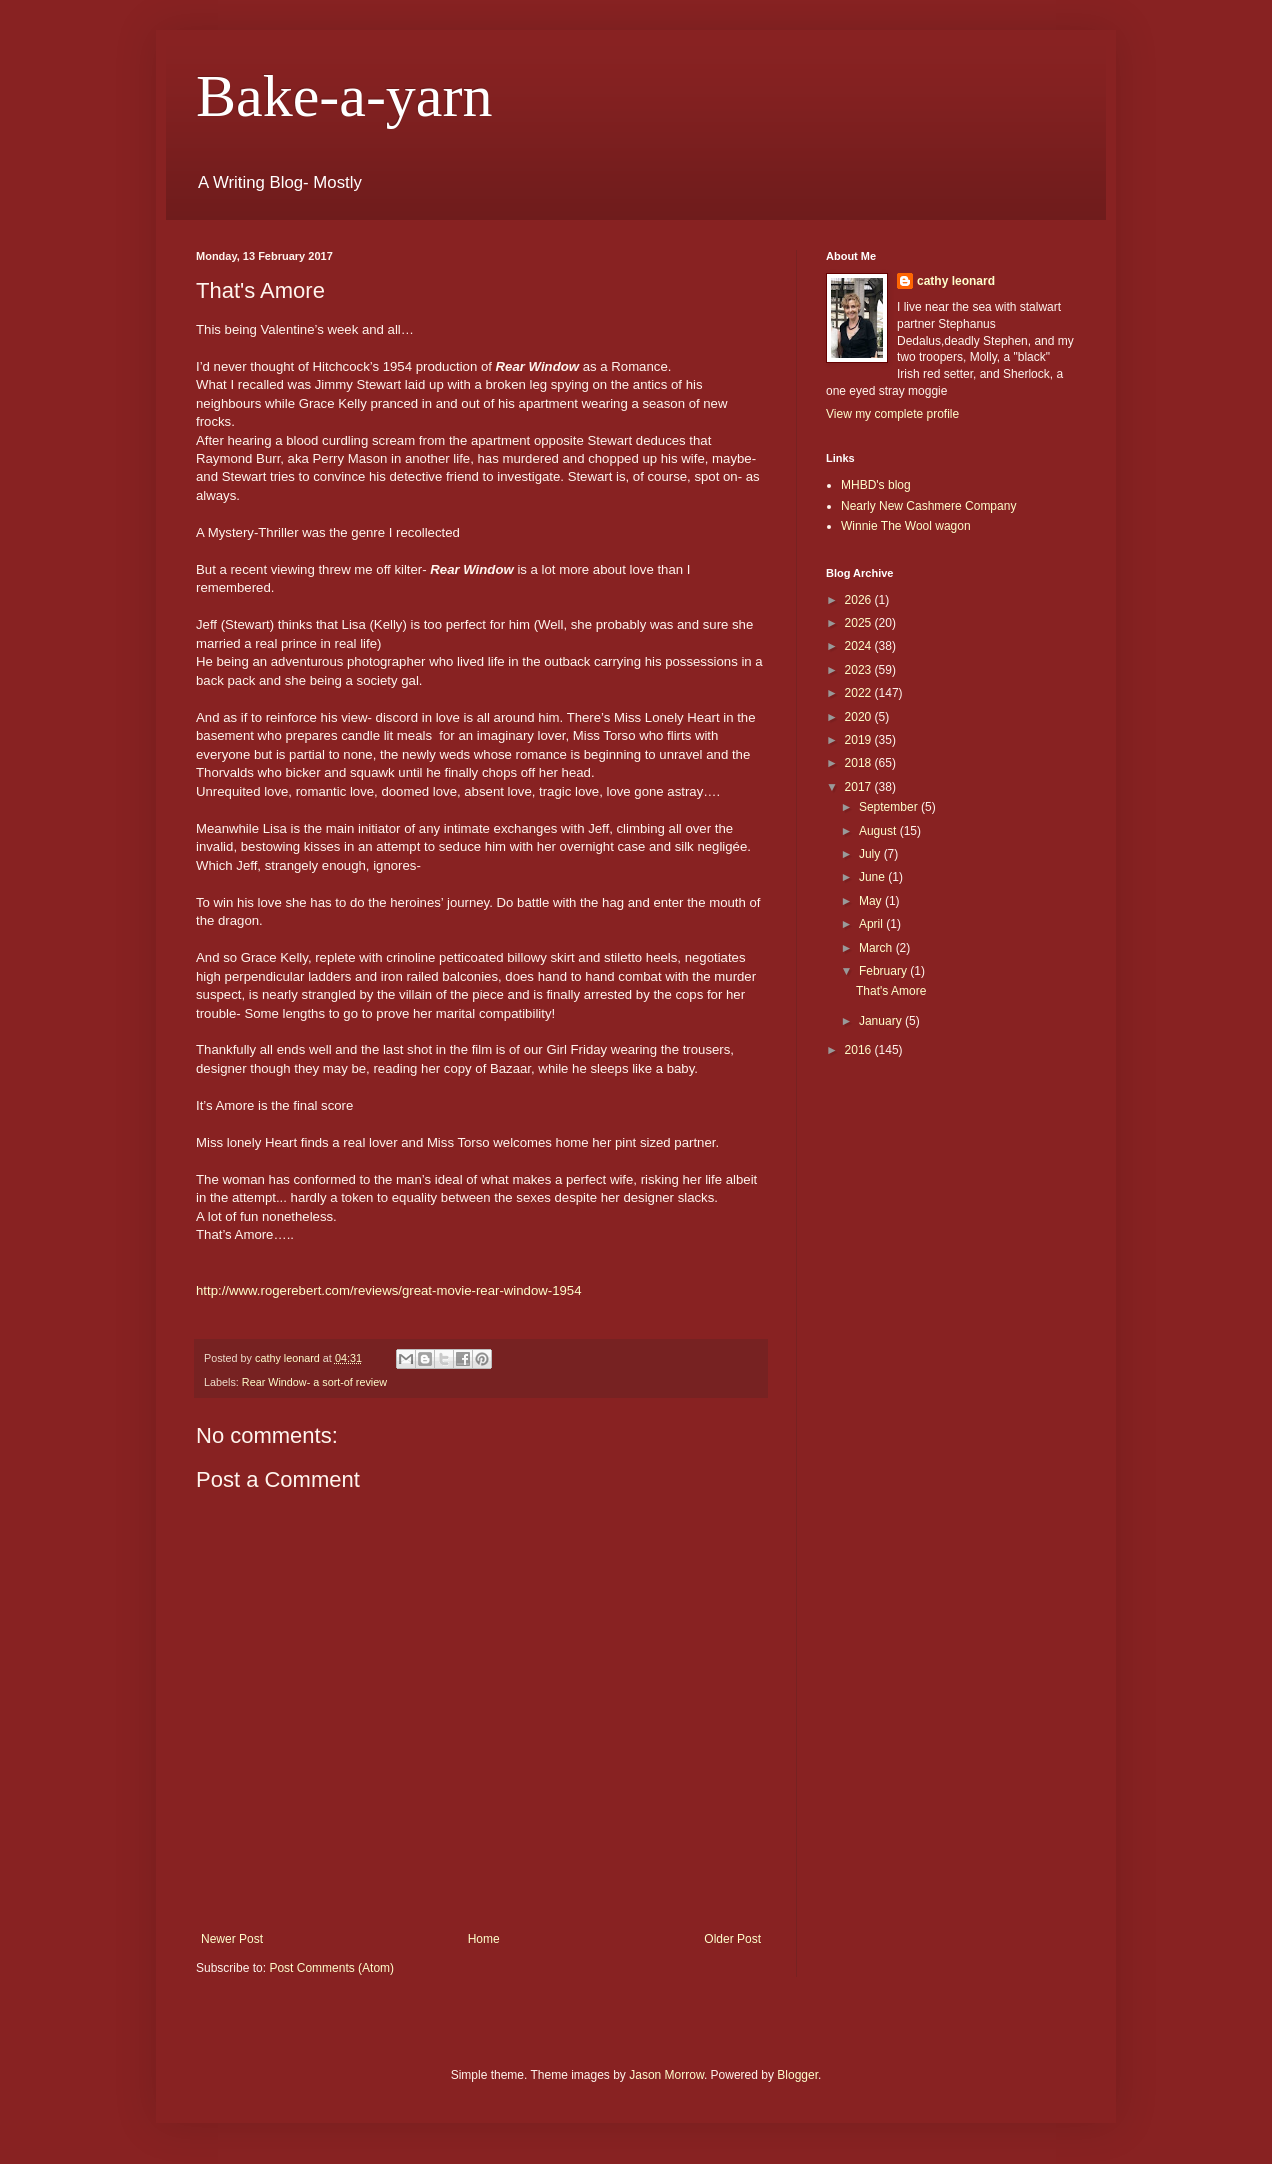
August (879, 831)
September (890, 807)
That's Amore (891, 991)
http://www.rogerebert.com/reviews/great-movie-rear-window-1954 (389, 1290)
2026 (860, 600)
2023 (860, 670)
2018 (860, 763)
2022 (860, 693)
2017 (860, 787)
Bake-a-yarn (344, 96)
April (872, 924)
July (871, 854)
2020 (860, 717)
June (873, 877)
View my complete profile (892, 414)
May (872, 901)
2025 (860, 623)
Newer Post (232, 1939)
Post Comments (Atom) (331, 1968)
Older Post (732, 1939)
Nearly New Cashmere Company (928, 506)
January (882, 1021)
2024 (860, 646)
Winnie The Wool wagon (906, 526)
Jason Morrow (666, 2075)
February (884, 971)
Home (484, 1939)
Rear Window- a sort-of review (314, 1382)
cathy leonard (956, 281)
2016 (860, 1050)
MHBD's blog (876, 485)
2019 (860, 740)
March (877, 948)
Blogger (797, 2075)
